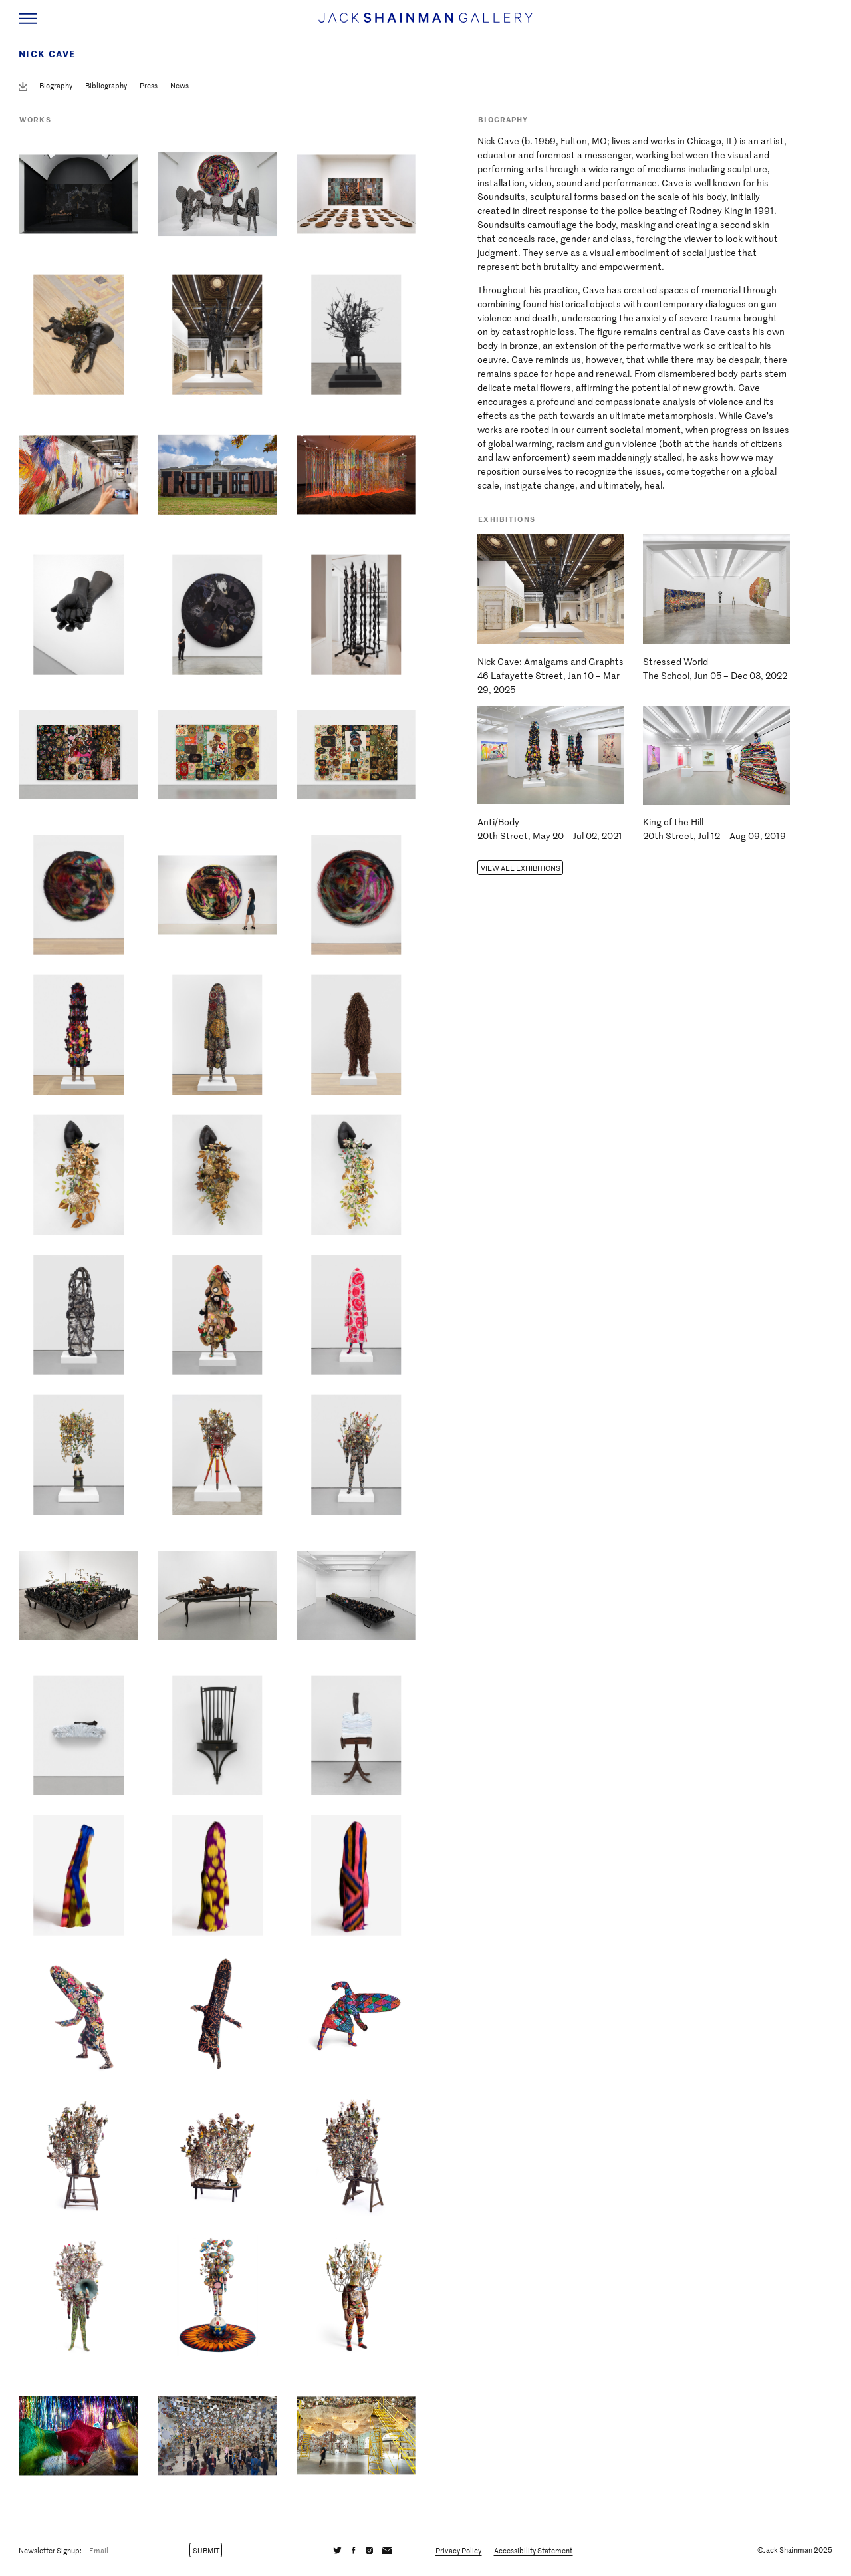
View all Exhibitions (520, 867)
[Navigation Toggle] (28, 18)
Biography (55, 85)
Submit (206, 2550)
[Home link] (425, 23)
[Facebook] (354, 2550)
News (179, 85)
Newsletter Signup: (50, 2550)
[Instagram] (369, 2550)
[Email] (135, 2550)
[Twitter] (337, 2550)
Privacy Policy (458, 2550)
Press (149, 85)
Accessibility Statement (533, 2550)
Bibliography (106, 85)
